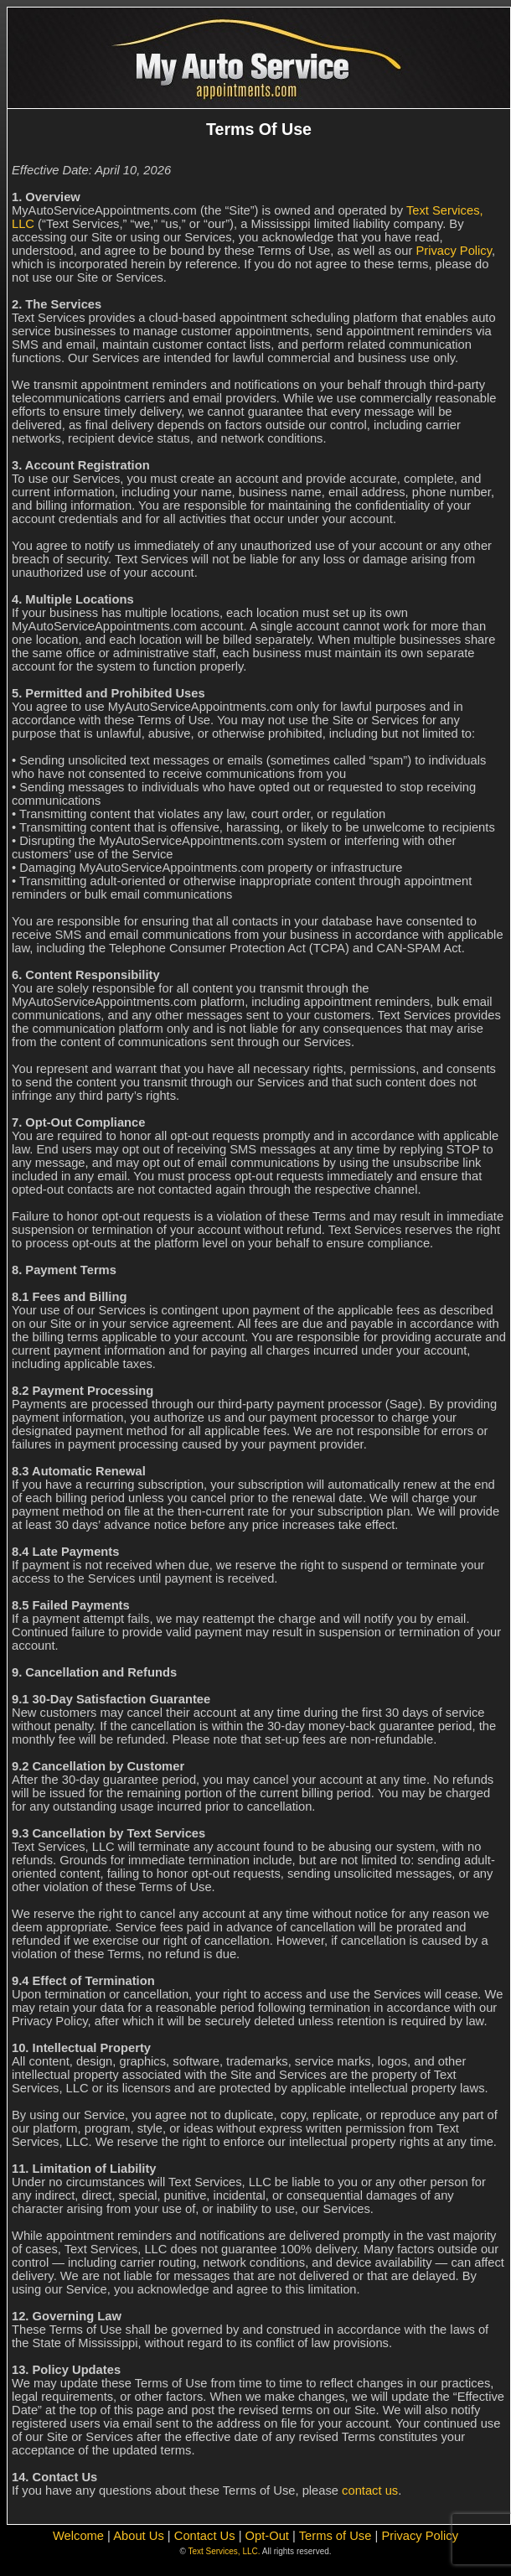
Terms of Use (335, 2535)
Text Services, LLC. (224, 2551)
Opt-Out (267, 2535)
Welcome (78, 2535)
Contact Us (204, 2535)
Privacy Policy (454, 250)
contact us (370, 2490)
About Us (138, 2535)
